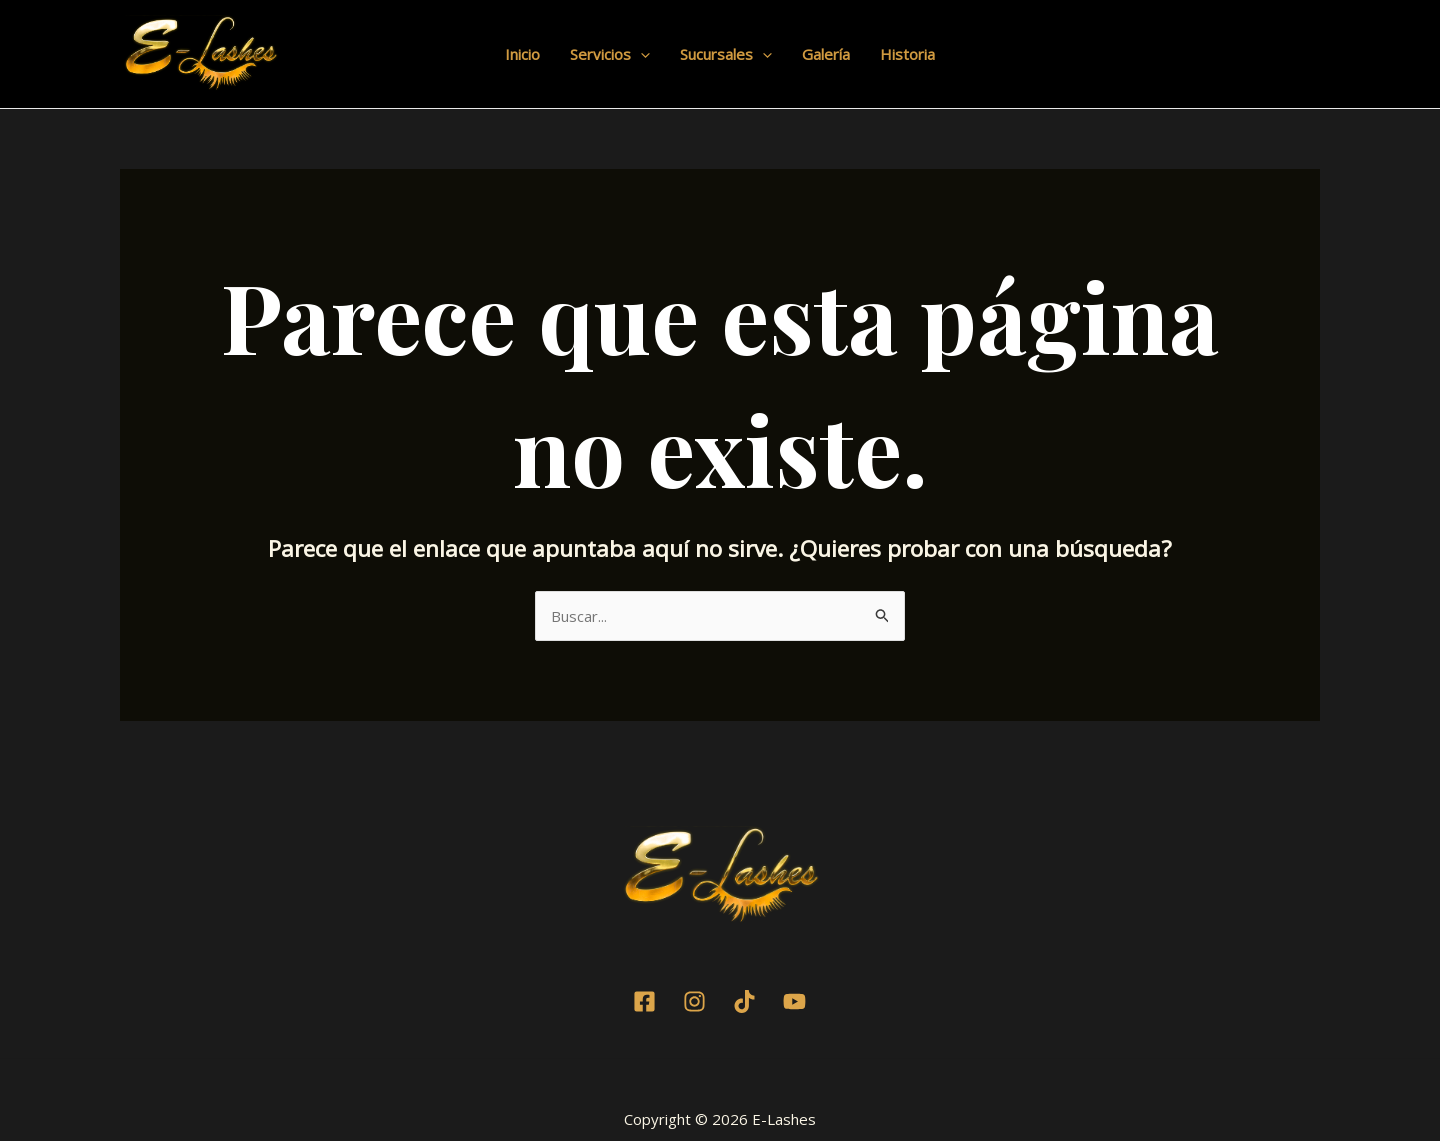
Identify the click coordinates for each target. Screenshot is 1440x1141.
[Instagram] (694, 1001)
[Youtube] (794, 1001)
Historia (907, 54)
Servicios (610, 54)
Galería (826, 54)
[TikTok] (744, 1001)
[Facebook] (644, 1001)
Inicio (522, 54)
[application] (640, 54)
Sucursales (726, 54)
